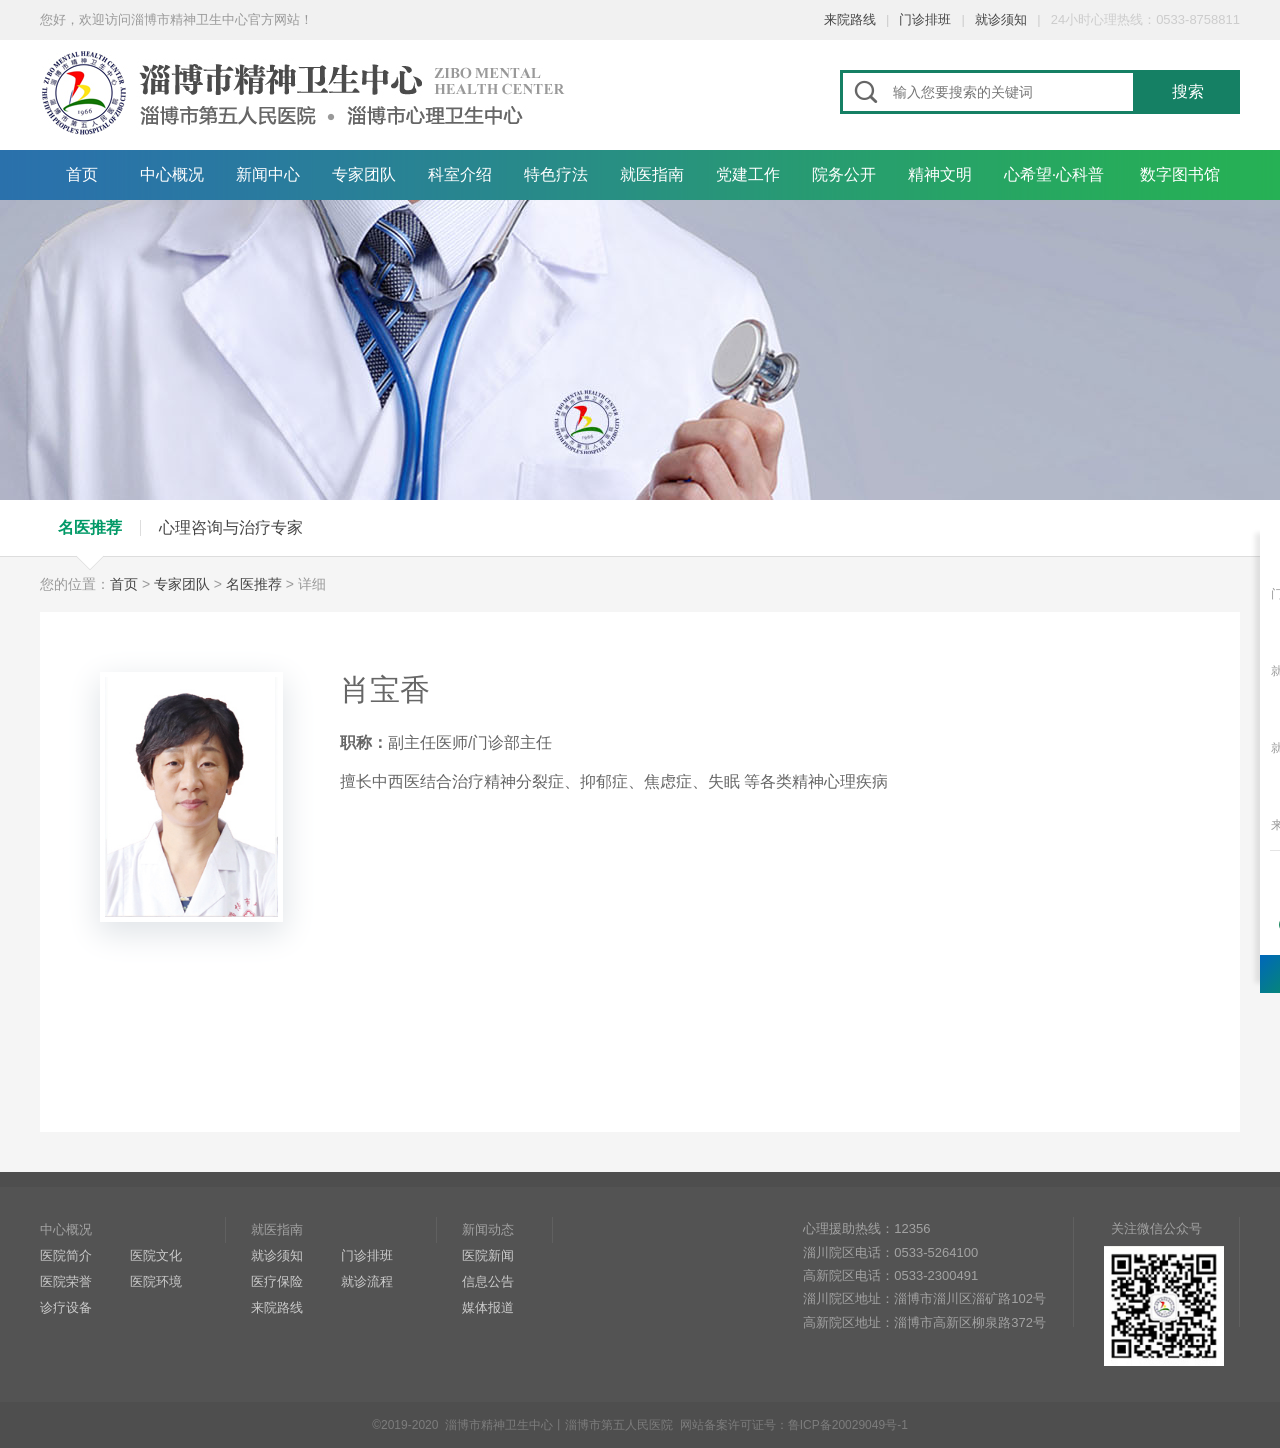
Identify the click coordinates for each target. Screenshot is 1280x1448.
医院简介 (66, 1255)
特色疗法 (556, 174)
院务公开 (844, 174)
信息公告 (488, 1281)
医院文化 (156, 1255)
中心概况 (172, 174)
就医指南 (652, 174)
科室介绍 (460, 174)
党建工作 (748, 174)
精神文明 (940, 174)
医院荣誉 (66, 1281)
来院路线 (850, 19)
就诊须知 (1001, 19)
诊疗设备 (66, 1307)
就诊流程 (367, 1281)
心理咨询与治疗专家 (231, 527)
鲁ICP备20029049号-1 (848, 1425)
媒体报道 (488, 1307)
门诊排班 (925, 19)
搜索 (1188, 91)
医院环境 (156, 1281)
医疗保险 (277, 1281)
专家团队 (364, 174)
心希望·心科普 (1054, 174)
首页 (82, 174)
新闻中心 (268, 174)
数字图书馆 (1180, 174)
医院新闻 (488, 1255)
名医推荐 (90, 527)
